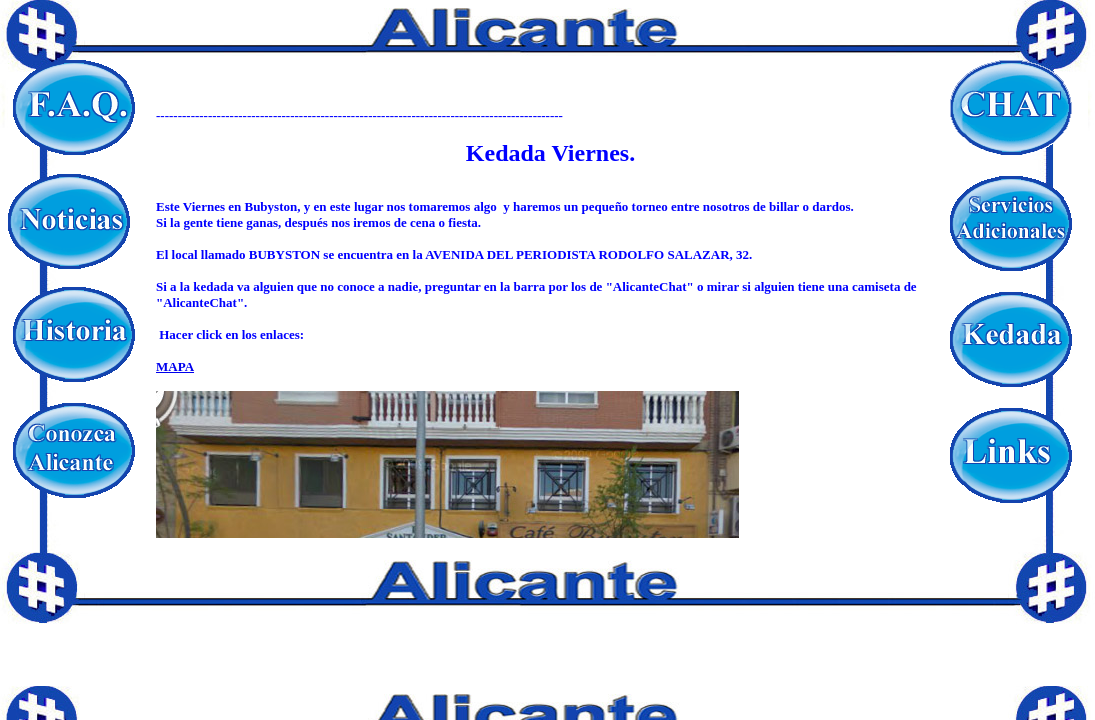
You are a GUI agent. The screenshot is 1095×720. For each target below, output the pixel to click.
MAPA (175, 366)
